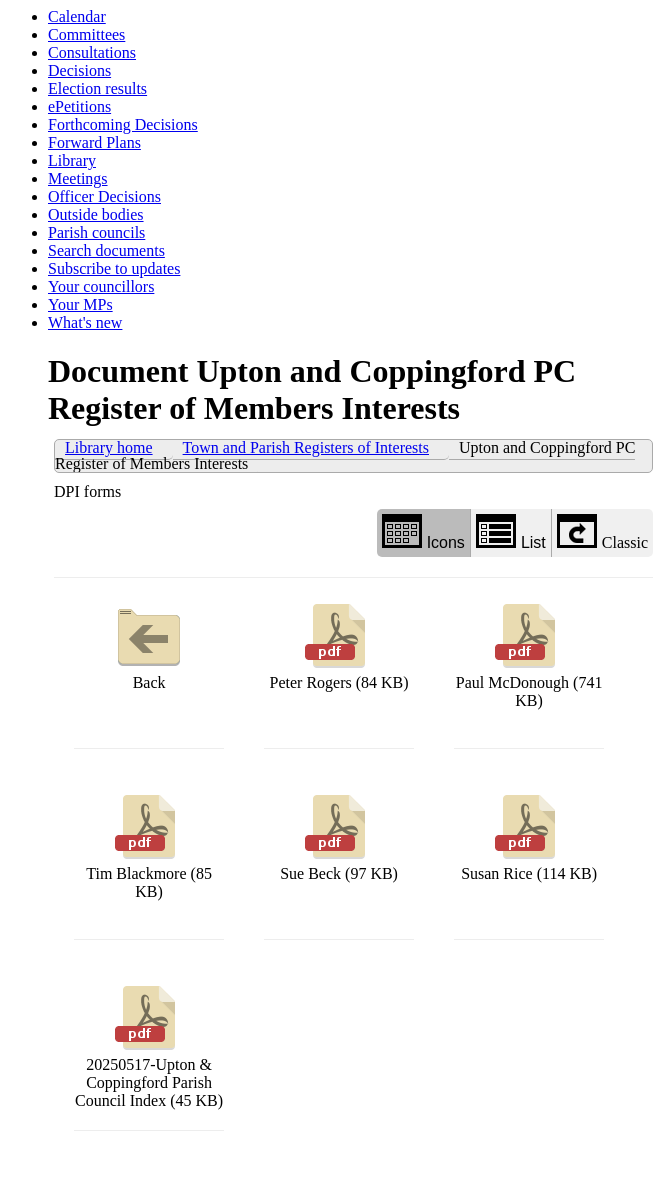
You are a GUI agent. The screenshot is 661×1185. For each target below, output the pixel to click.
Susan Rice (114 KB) (529, 835)
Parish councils (96, 232)
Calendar (77, 16)
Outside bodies (96, 214)
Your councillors (101, 286)
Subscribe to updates (114, 268)
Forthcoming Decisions (123, 124)
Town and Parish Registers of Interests (306, 447)
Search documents (106, 250)
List (511, 532)
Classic (602, 532)
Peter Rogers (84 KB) (339, 644)
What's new (85, 322)
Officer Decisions (104, 196)
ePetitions (79, 106)
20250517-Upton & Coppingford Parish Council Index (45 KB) (149, 1044)
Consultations (92, 52)
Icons (423, 532)
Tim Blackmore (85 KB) (149, 844)
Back (149, 644)
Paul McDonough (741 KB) (529, 653)
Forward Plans (94, 142)
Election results (97, 88)
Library (72, 160)
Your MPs (80, 304)
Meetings (78, 178)
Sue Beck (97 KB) (339, 835)
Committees (86, 34)
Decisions (79, 70)
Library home (109, 447)
